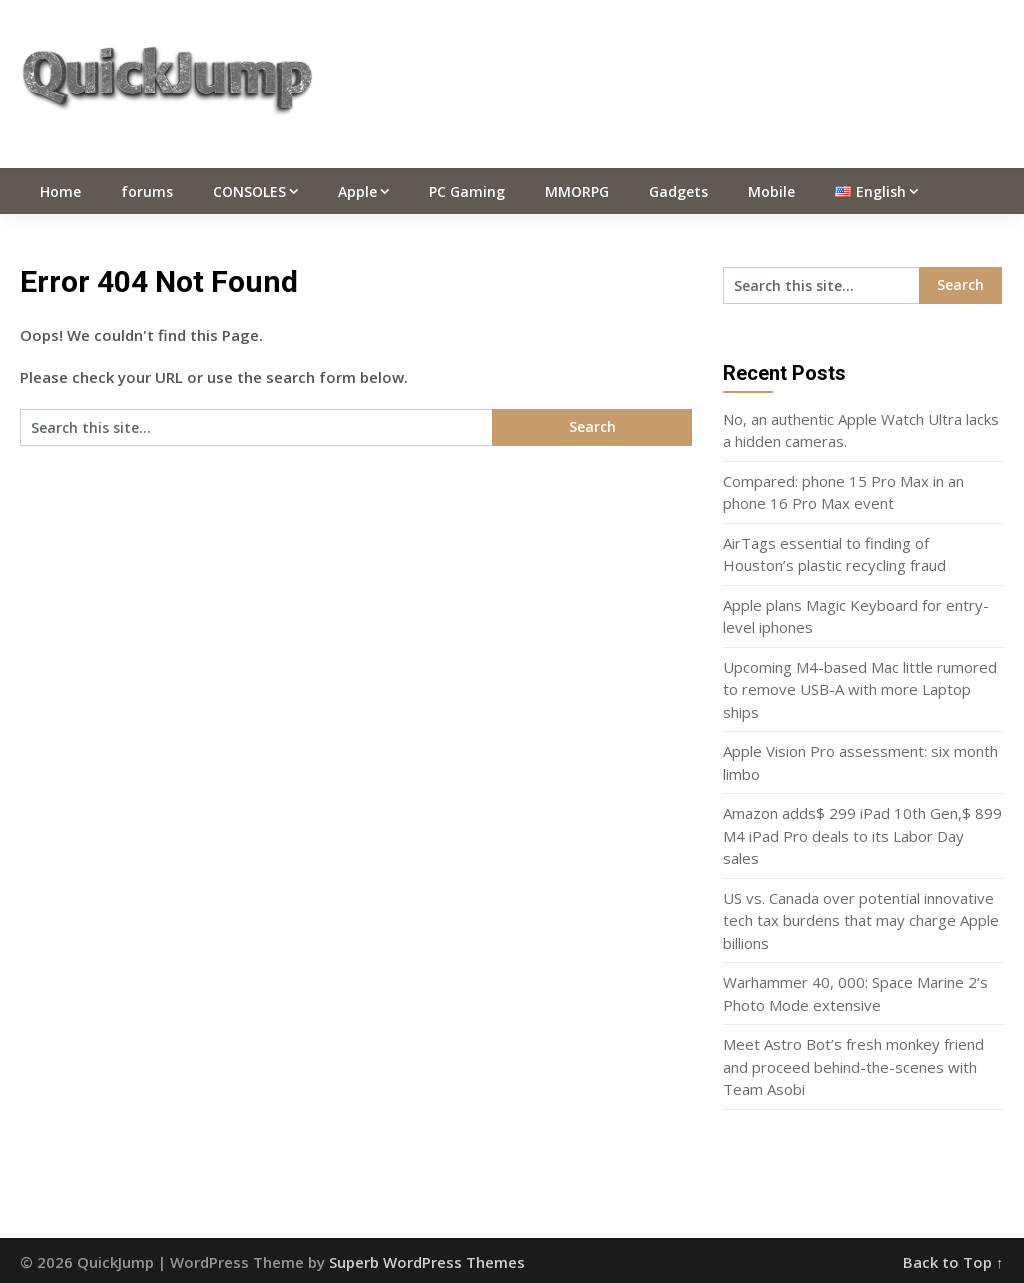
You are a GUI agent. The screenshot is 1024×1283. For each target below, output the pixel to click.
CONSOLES (249, 191)
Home (60, 191)
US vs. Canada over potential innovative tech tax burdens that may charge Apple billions (861, 920)
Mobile (771, 191)
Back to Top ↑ (953, 1262)
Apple (357, 191)
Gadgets (678, 191)
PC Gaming (467, 191)
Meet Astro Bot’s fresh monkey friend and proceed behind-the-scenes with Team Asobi (853, 1066)
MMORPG (577, 191)
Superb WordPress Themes (427, 1262)
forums (147, 191)
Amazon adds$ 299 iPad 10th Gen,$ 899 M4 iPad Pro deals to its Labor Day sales (862, 835)
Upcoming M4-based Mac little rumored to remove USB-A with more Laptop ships (860, 689)
